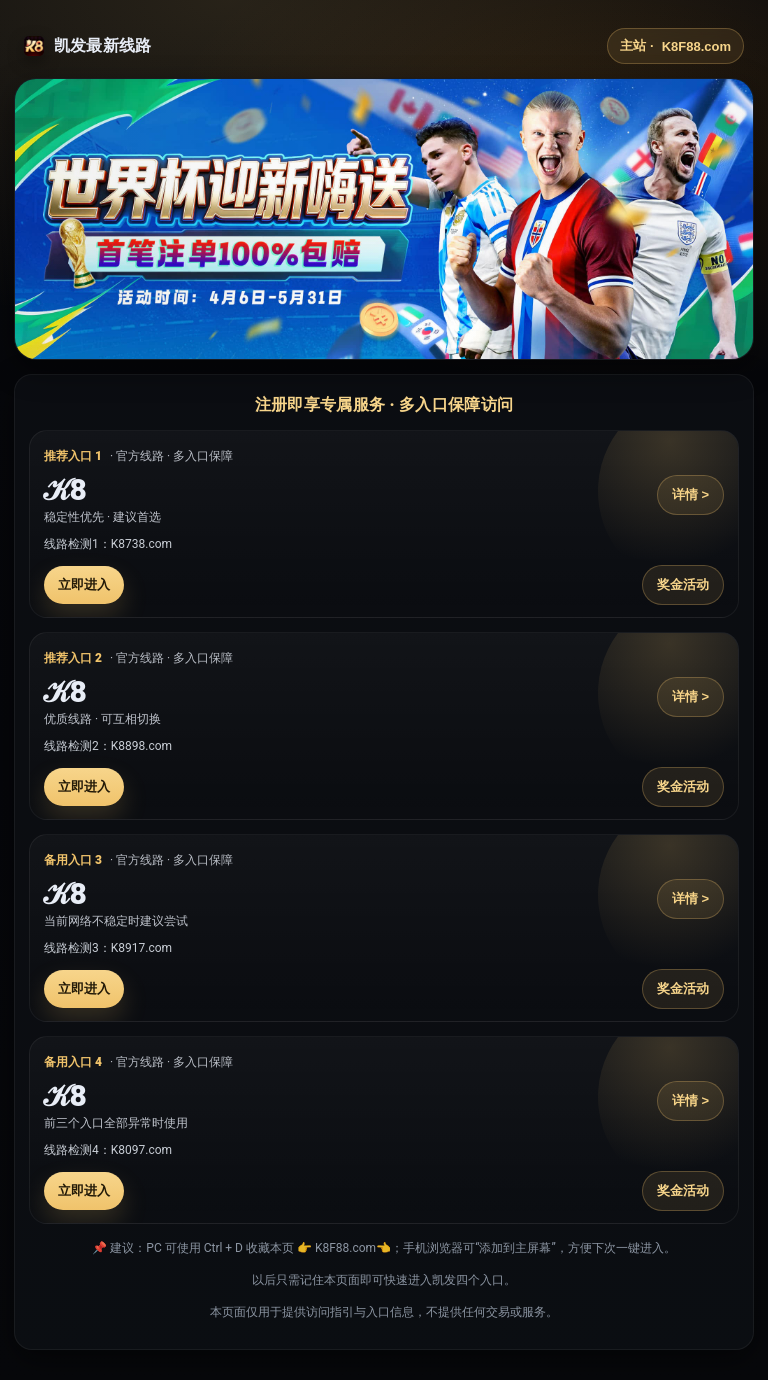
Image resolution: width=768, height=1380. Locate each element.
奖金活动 (683, 584)
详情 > (690, 494)
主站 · (675, 46)
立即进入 (84, 584)
